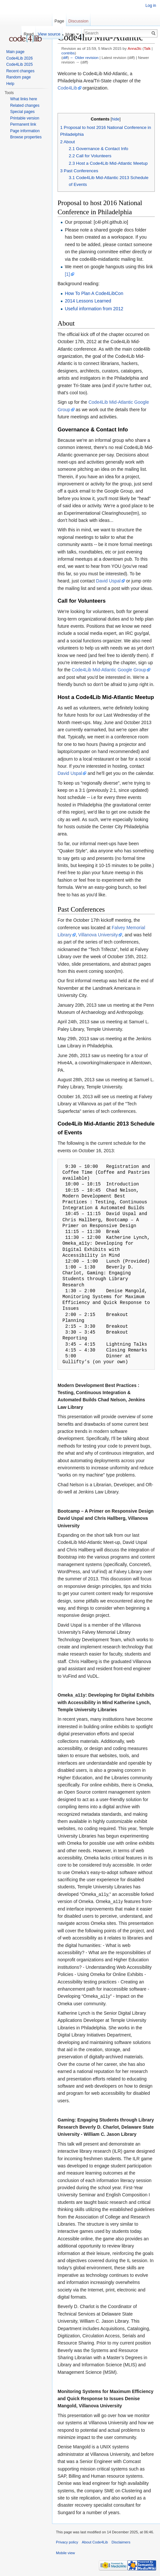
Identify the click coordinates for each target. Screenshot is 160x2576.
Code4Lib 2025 (19, 64)
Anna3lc (134, 48)
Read (29, 34)
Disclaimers (121, 2542)
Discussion (78, 21)
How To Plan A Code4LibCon (94, 293)
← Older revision (84, 57)
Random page (18, 77)
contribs (68, 53)
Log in (150, 5)
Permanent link (23, 124)
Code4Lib (67, 88)
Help (10, 83)
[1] (67, 274)
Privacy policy (67, 2542)
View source (49, 34)
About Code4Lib (95, 2542)
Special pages (22, 111)
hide (115, 119)
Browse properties (26, 137)
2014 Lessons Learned (88, 300)
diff (65, 57)
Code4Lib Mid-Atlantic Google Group (109, 669)
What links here (23, 99)
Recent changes (20, 71)
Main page (15, 51)
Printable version (24, 118)
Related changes (24, 105)
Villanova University (98, 934)
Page (59, 21)
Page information (25, 131)
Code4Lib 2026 (19, 58)
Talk (147, 48)
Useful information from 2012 (94, 308)
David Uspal (108, 580)
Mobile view (65, 2553)
